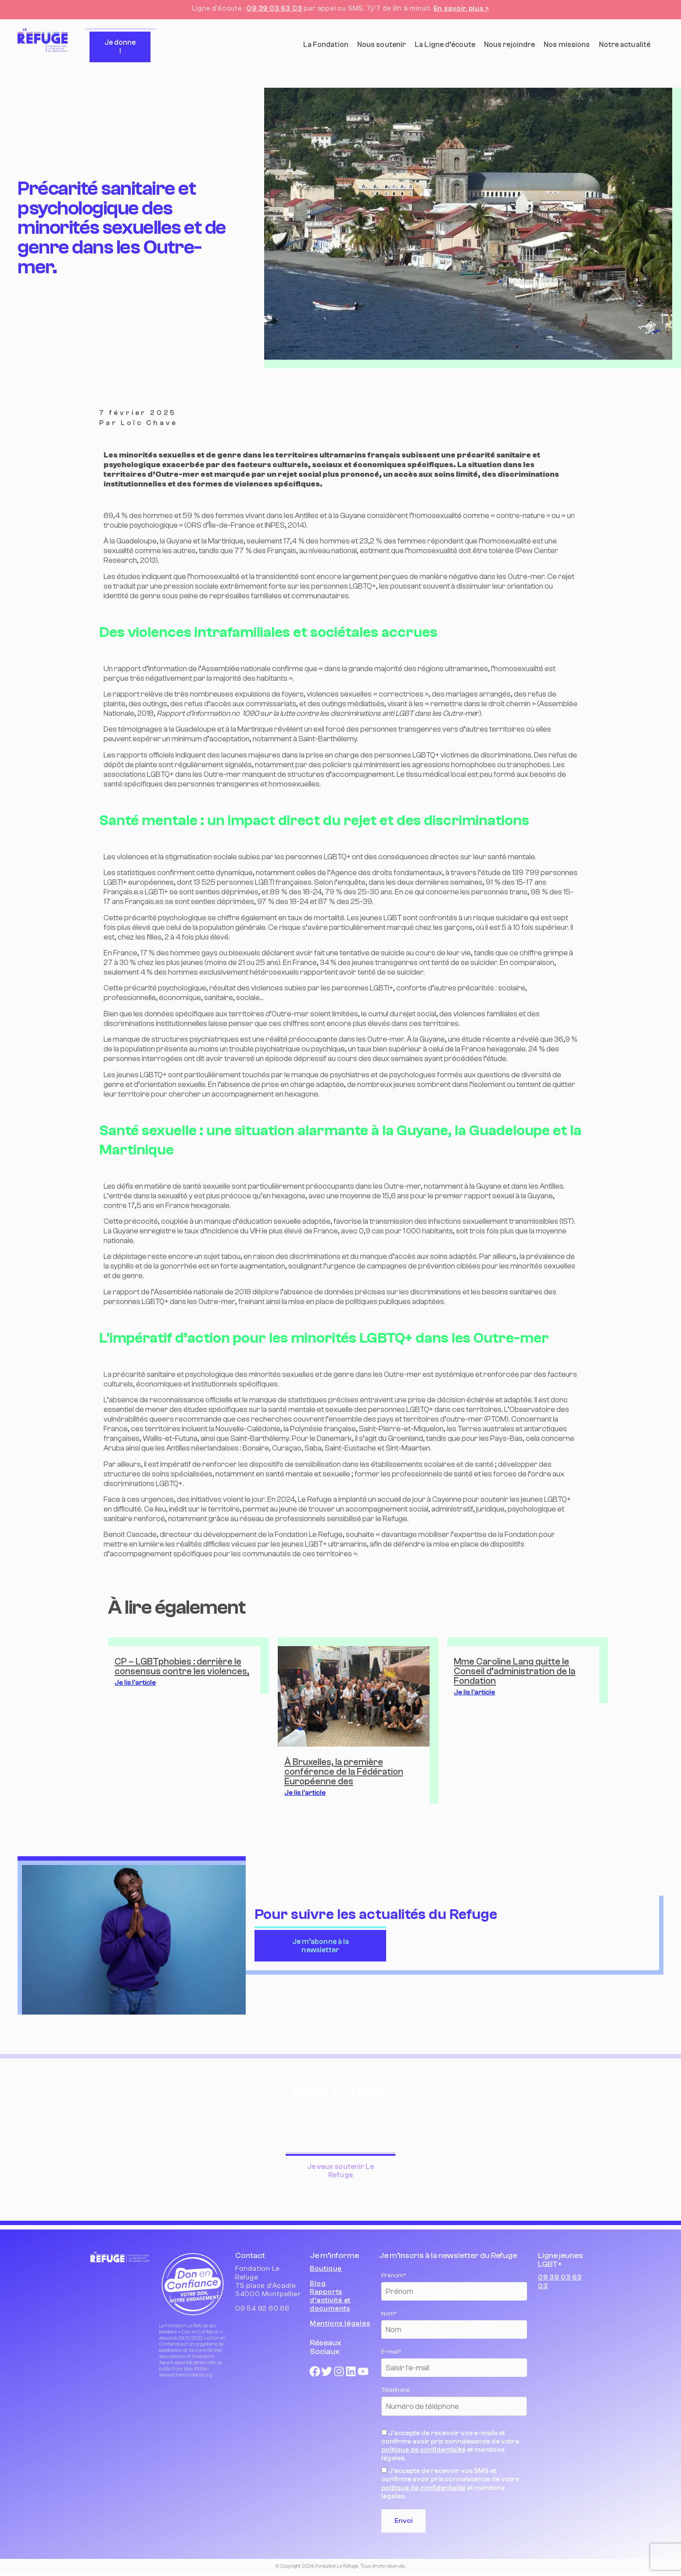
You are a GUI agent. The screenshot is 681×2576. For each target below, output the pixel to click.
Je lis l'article (135, 1682)
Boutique (326, 2268)
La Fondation (325, 44)
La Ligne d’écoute (445, 44)
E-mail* (391, 2351)
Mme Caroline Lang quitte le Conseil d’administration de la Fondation (514, 1671)
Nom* (389, 2313)
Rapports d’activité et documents (330, 2300)
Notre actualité (625, 44)
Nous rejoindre (509, 44)
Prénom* (393, 2275)
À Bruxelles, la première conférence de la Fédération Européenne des (343, 1771)
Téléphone (395, 2390)
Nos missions (567, 44)
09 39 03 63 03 (274, 8)
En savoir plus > (461, 8)
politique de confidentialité (423, 2450)
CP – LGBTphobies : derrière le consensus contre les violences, (182, 1666)
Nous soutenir (381, 44)
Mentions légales (340, 2323)
